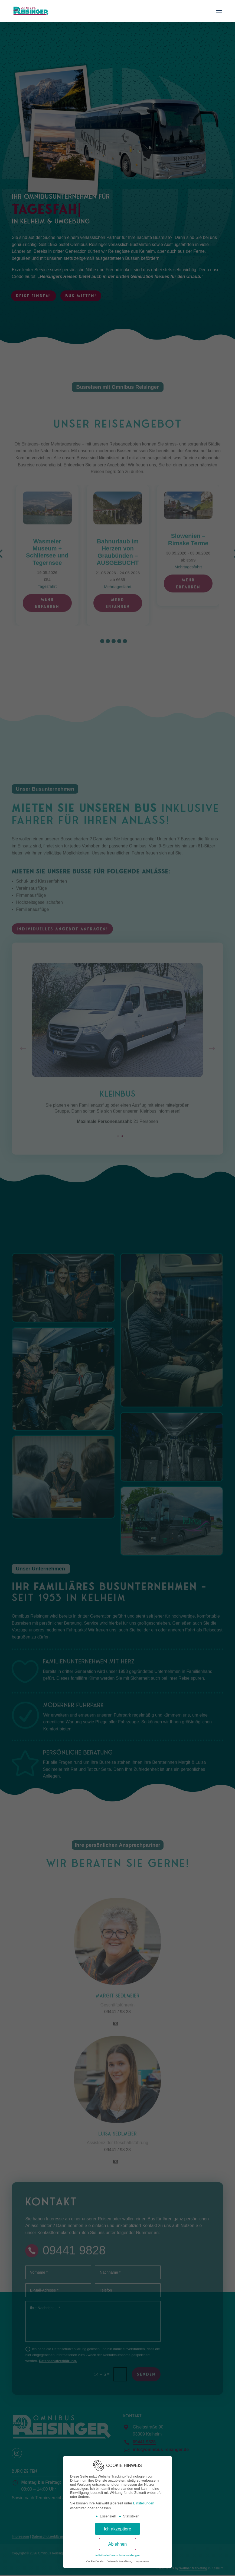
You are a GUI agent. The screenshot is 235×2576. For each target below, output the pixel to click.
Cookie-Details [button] (95, 2561)
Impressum (142, 2561)
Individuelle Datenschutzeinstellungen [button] (117, 2555)
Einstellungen (143, 2503)
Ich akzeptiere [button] (117, 2528)
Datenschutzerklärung (120, 2561)
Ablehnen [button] (117, 2544)
